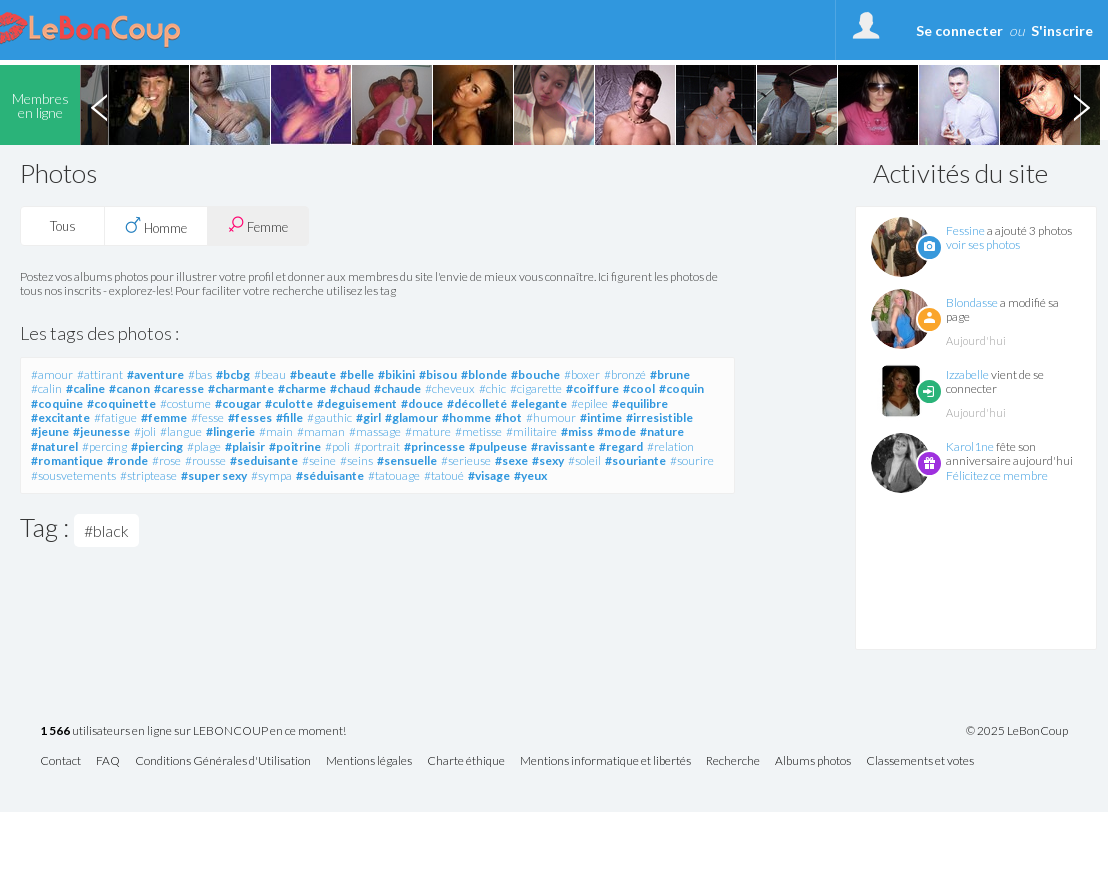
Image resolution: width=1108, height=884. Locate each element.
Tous (63, 226)
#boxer (582, 374)
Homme (156, 226)
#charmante (241, 388)
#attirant (100, 374)
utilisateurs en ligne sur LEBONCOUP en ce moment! (193, 731)
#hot (508, 417)
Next (1081, 105)
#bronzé (625, 374)
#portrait (377, 446)
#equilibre (640, 403)
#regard (621, 446)
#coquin (681, 388)
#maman (321, 431)
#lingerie (230, 431)
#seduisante (264, 460)
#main (276, 431)
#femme (164, 417)
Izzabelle (967, 374)
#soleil (584, 460)
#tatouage (394, 475)
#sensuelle (407, 460)
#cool (639, 388)
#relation (670, 446)
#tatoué (444, 475)
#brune (670, 374)
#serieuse (466, 460)
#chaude (397, 388)
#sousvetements (73, 475)
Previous (99, 105)
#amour (52, 374)
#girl (368, 417)
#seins (356, 460)
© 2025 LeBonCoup (1017, 731)
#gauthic (329, 417)
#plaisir (245, 446)
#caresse (179, 388)
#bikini (396, 374)
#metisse (478, 431)
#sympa (271, 475)
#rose (166, 460)
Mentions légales (369, 761)
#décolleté (477, 403)
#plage (204, 446)
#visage (489, 475)
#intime (601, 417)
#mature (428, 431)
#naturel (54, 446)
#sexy (548, 460)
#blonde (484, 374)
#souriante (635, 460)
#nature (662, 431)
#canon (129, 388)
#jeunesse (101, 431)
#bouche (535, 374)
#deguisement (357, 403)
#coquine (57, 403)
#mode (616, 431)
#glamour (411, 417)
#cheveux (450, 388)
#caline (85, 388)
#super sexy (214, 475)
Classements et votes (920, 761)
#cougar (238, 403)
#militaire (531, 431)
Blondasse (972, 302)
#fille (289, 417)
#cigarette (536, 388)
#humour (551, 417)
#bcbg (233, 374)
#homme (466, 417)
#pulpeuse (498, 446)
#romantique (67, 460)
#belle (357, 374)
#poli (337, 446)
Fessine (965, 230)
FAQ (108, 761)
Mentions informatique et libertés (605, 761)
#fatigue (115, 417)
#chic (492, 388)
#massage (375, 431)
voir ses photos (983, 244)
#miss (577, 431)
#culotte (289, 403)
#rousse (205, 460)
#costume (185, 403)
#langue (181, 431)
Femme (258, 225)
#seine (319, 460)
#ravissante (563, 446)
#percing (104, 446)
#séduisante (330, 475)
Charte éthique (466, 761)
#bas (200, 374)
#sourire (692, 460)
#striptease (148, 475)
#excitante (60, 417)
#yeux (530, 475)
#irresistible (659, 417)
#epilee (589, 403)
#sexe (511, 460)
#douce (422, 403)
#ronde (127, 460)
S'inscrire (1062, 30)
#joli (145, 431)
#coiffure (592, 388)
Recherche (733, 761)
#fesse (207, 417)
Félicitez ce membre (997, 475)
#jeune (50, 431)
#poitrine (295, 446)
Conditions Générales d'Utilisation (223, 761)
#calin (46, 388)
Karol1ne (970, 446)
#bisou (438, 374)
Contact (60, 761)
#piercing (157, 446)
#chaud (350, 388)
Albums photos (813, 761)
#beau (270, 374)
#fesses (250, 417)
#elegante (539, 403)
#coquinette (121, 403)
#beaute (313, 374)
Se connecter (959, 30)
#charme (302, 388)
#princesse (434, 446)
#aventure (155, 374)
